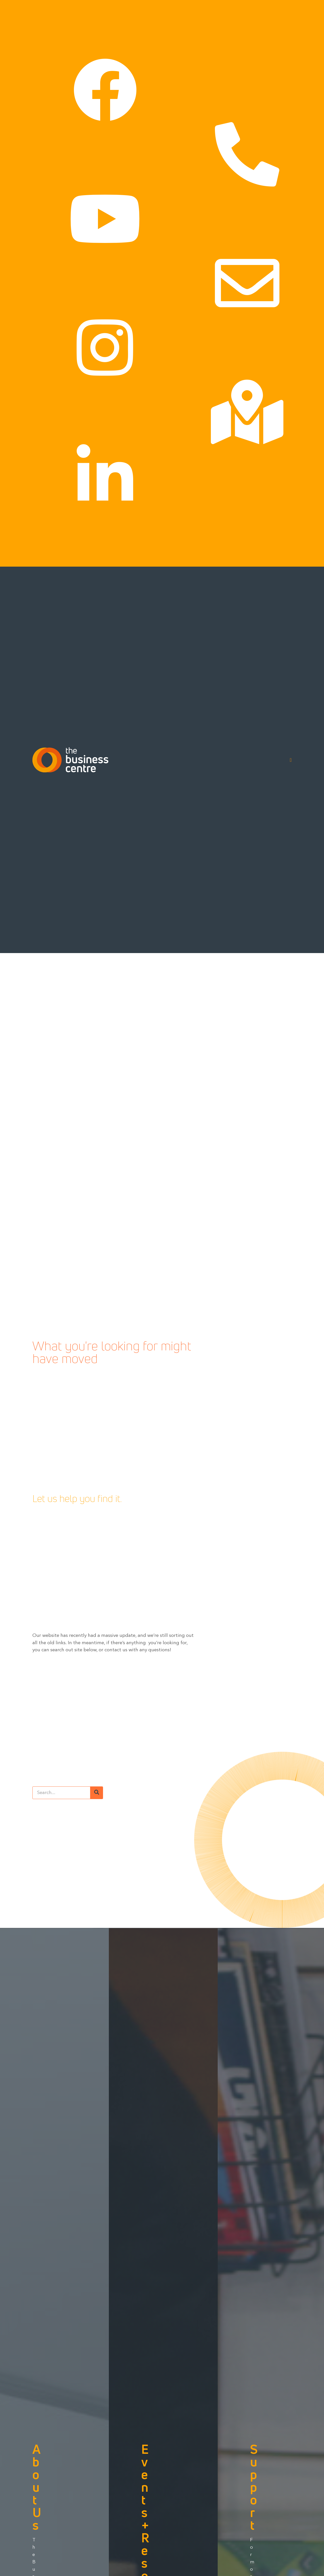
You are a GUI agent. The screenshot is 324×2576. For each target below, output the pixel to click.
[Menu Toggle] (291, 760)
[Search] (96, 1793)
